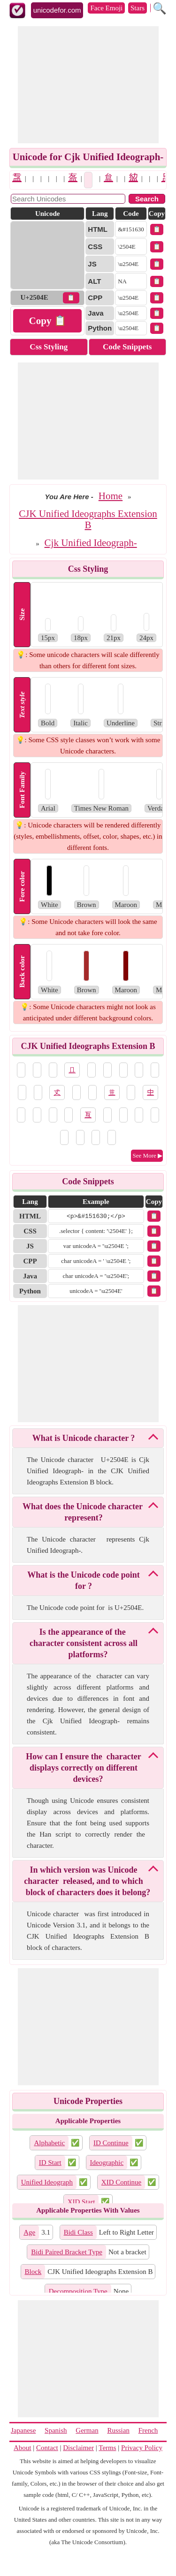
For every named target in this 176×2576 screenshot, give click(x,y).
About (22, 2447)
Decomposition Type (78, 2291)
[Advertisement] (88, 84)
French (148, 2430)
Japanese (23, 2430)
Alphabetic (49, 2143)
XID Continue (121, 2182)
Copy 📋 (47, 320)
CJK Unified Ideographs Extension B (88, 519)
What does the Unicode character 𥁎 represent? (84, 1512)
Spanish (56, 2430)
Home (110, 496)
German (87, 2430)
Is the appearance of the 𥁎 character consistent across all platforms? (84, 1643)
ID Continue (111, 2143)
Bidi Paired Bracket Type (66, 2252)
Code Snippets (127, 346)
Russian (118, 2430)
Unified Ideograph (47, 2182)
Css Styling (49, 346)
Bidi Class (78, 2232)
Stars (137, 8)
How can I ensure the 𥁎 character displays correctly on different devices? (83, 1768)
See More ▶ (147, 1155)
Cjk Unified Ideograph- (91, 542)
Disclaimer (78, 2447)
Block (33, 2271)
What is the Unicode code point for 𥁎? (83, 1580)
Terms (107, 2447)
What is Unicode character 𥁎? (83, 1438)
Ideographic (107, 2162)
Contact (47, 2447)
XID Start (81, 2202)
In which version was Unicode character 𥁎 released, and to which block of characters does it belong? (87, 1881)
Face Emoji (106, 8)
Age (29, 2232)
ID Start (50, 2162)
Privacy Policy (141, 2447)
